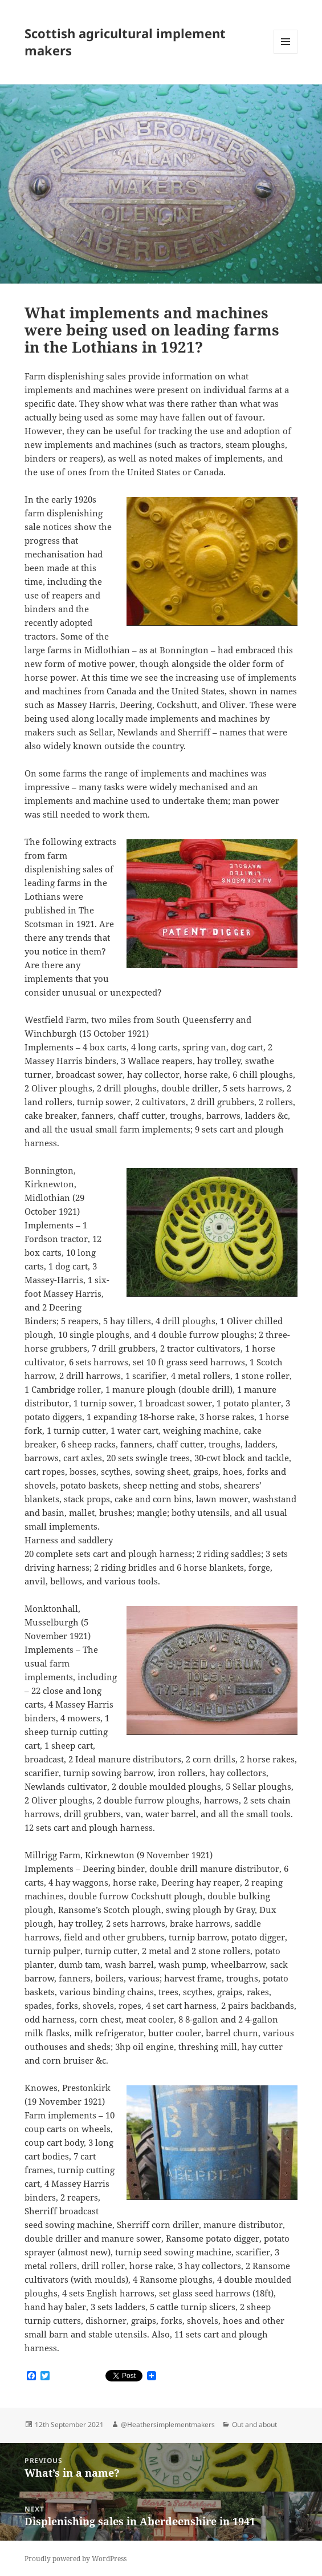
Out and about (254, 2424)
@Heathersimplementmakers (168, 2424)
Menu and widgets (285, 53)
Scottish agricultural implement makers (125, 42)
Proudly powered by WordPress (76, 2558)
